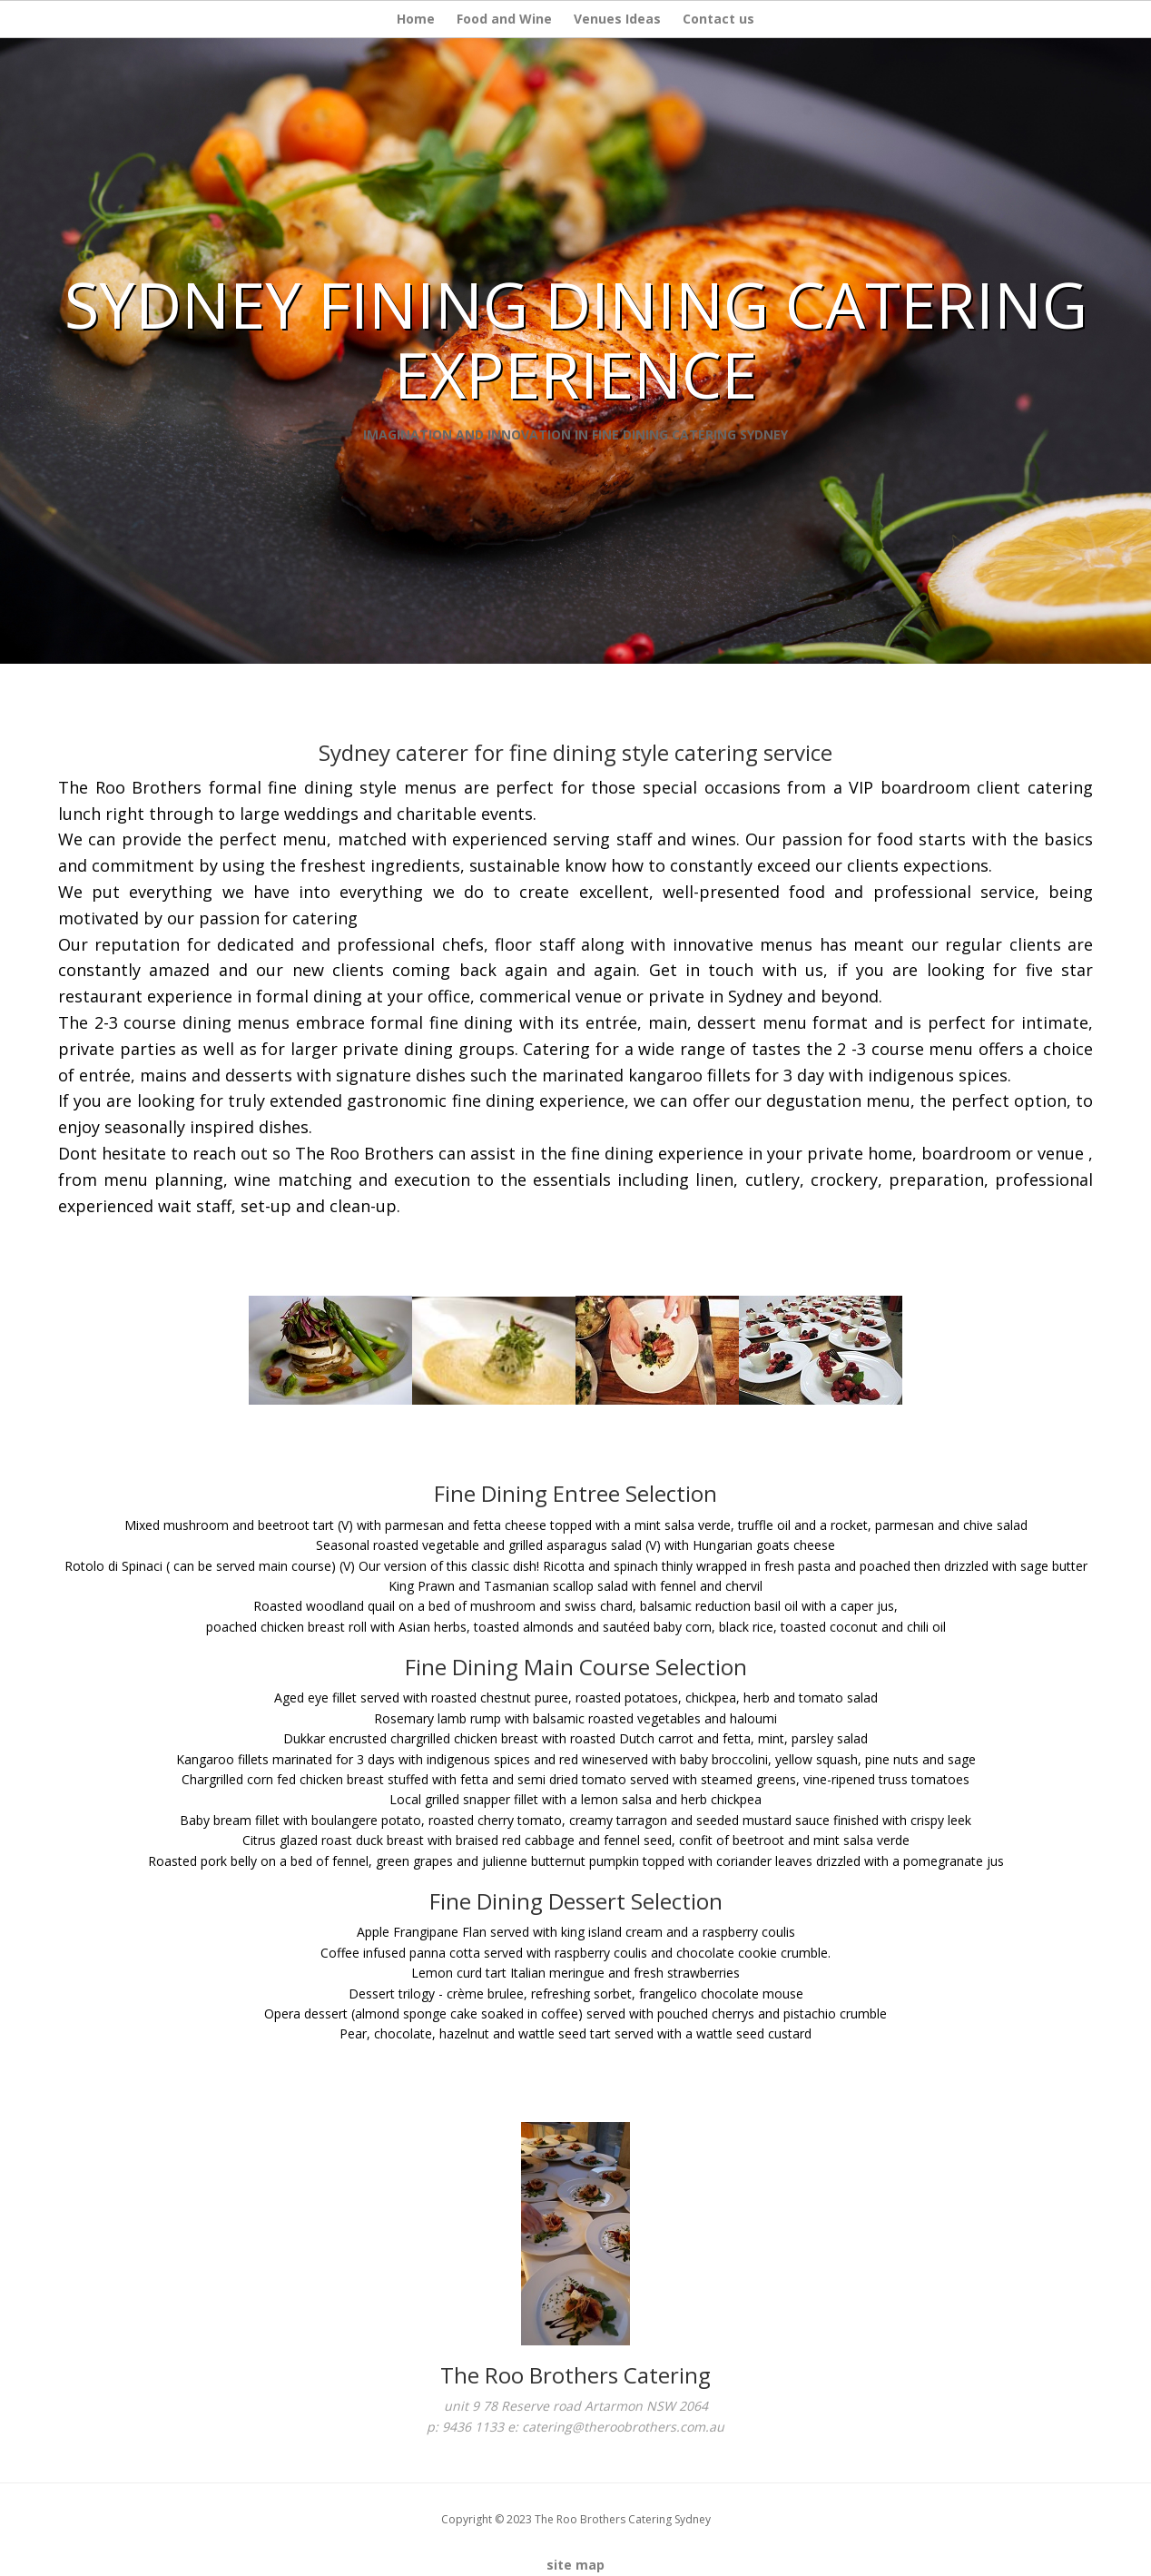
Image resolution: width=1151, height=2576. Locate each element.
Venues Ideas (617, 18)
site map (575, 2564)
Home (416, 18)
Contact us (718, 18)
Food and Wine (504, 18)
